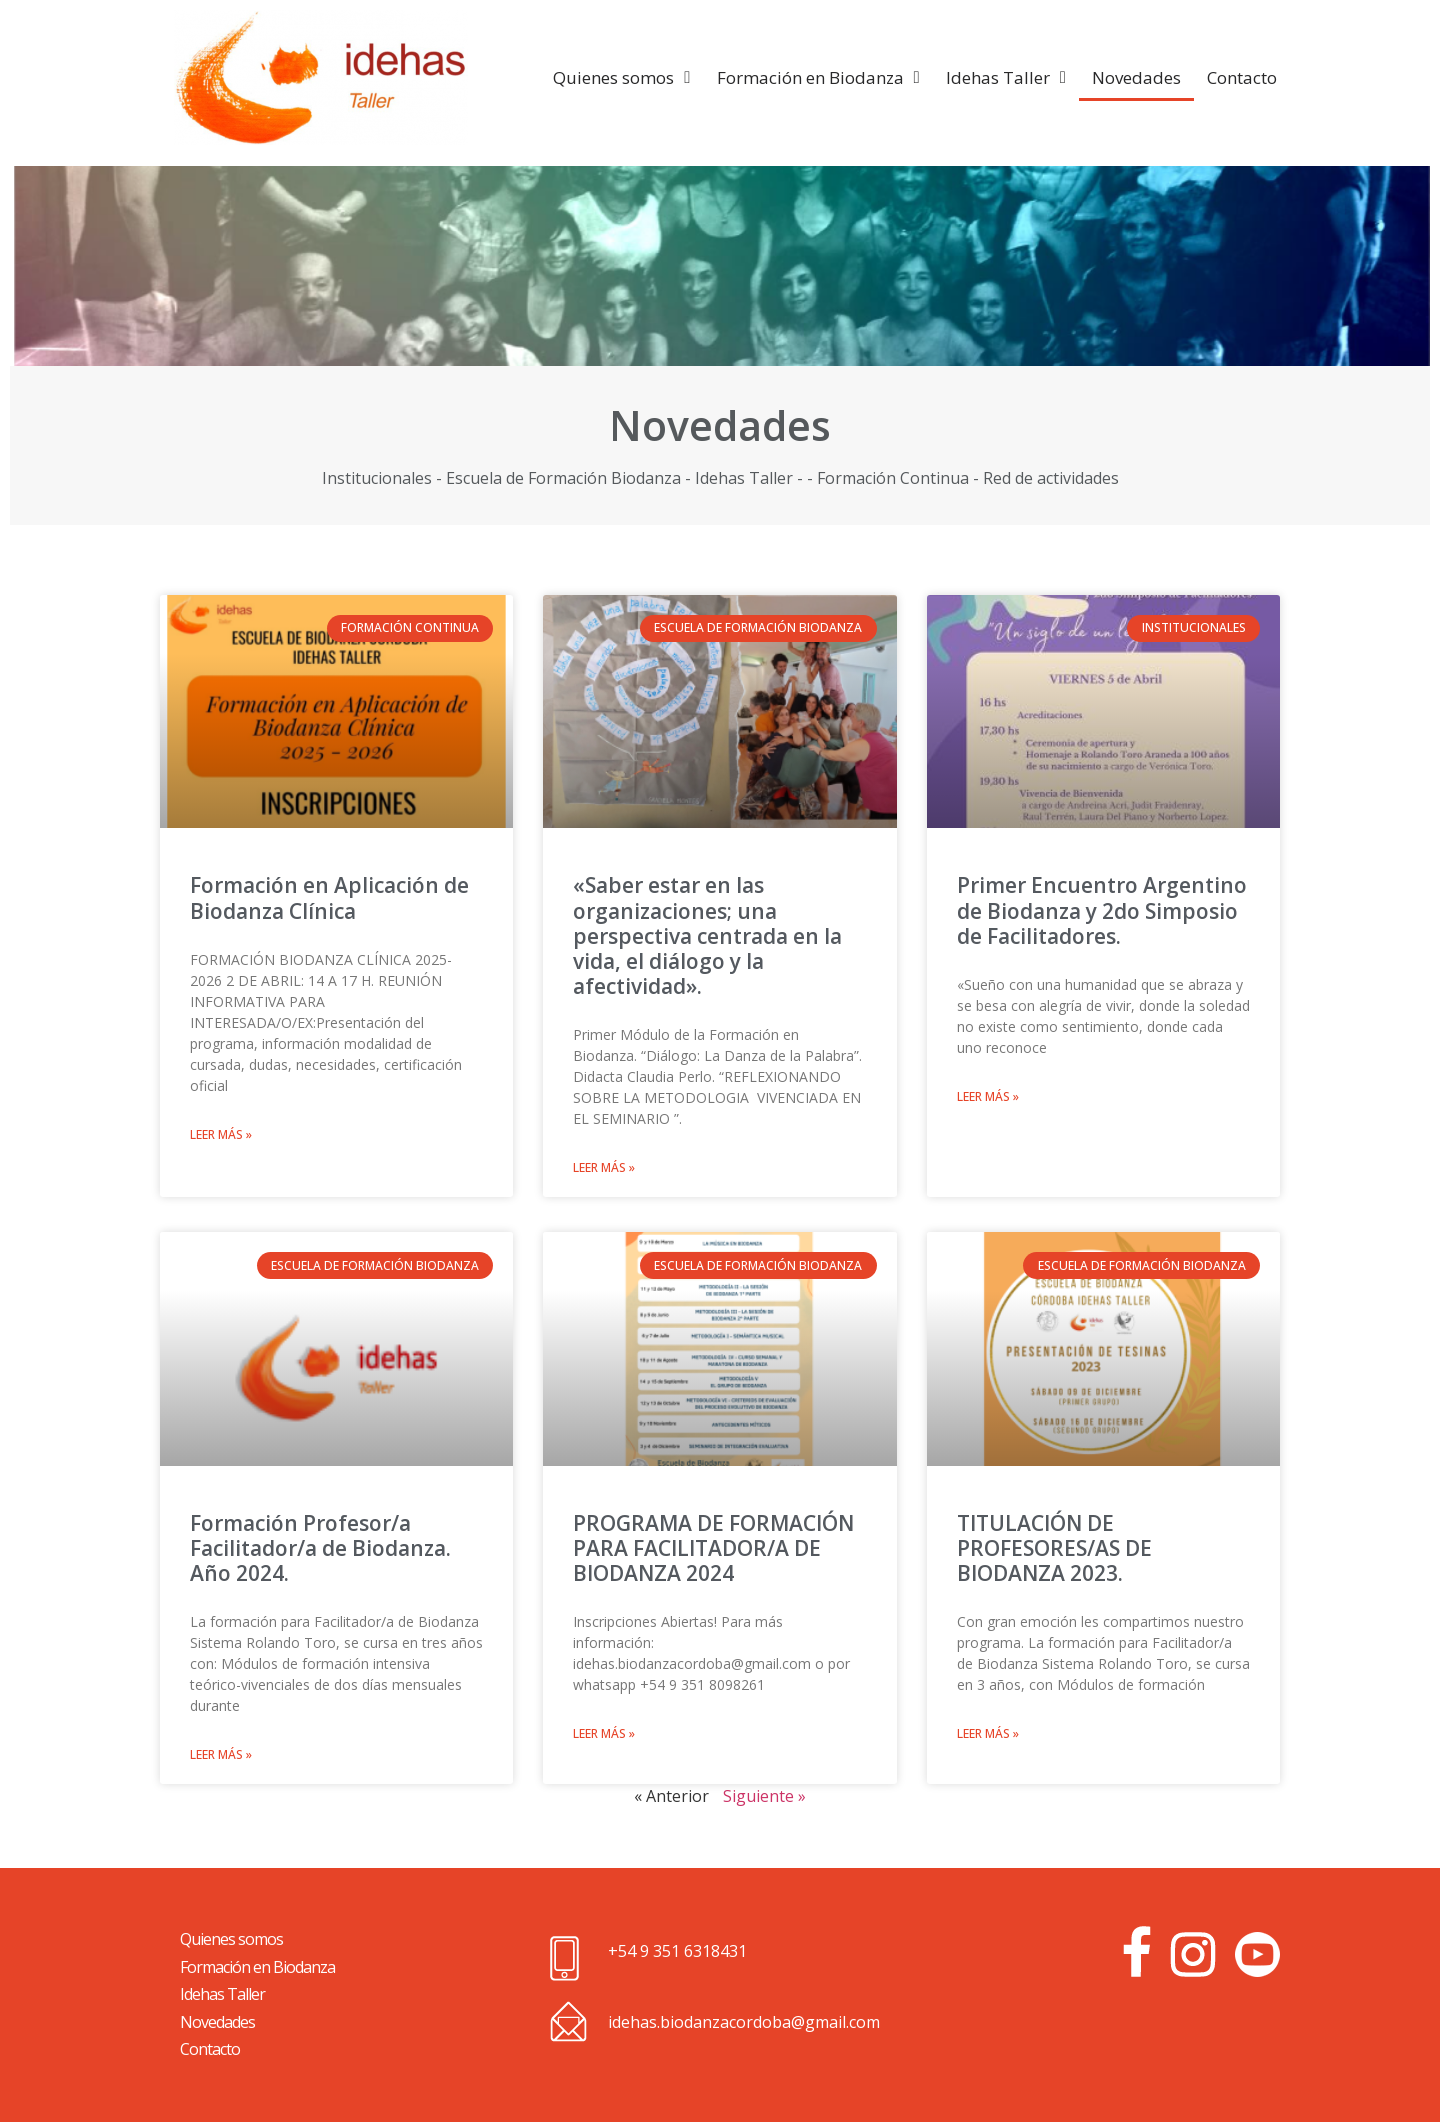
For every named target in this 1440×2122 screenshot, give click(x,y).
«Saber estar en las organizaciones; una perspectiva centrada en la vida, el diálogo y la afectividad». (707, 935)
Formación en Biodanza (818, 77)
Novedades (1136, 77)
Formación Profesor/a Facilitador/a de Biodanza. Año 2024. (320, 1548)
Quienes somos (621, 77)
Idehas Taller (1006, 77)
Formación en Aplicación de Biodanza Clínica (329, 897)
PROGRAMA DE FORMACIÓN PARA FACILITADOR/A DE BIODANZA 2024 (713, 1548)
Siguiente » (764, 1796)
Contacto (1242, 77)
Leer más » (221, 1134)
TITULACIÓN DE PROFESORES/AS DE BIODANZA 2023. (1054, 1548)
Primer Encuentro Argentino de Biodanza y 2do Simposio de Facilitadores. (1102, 910)
